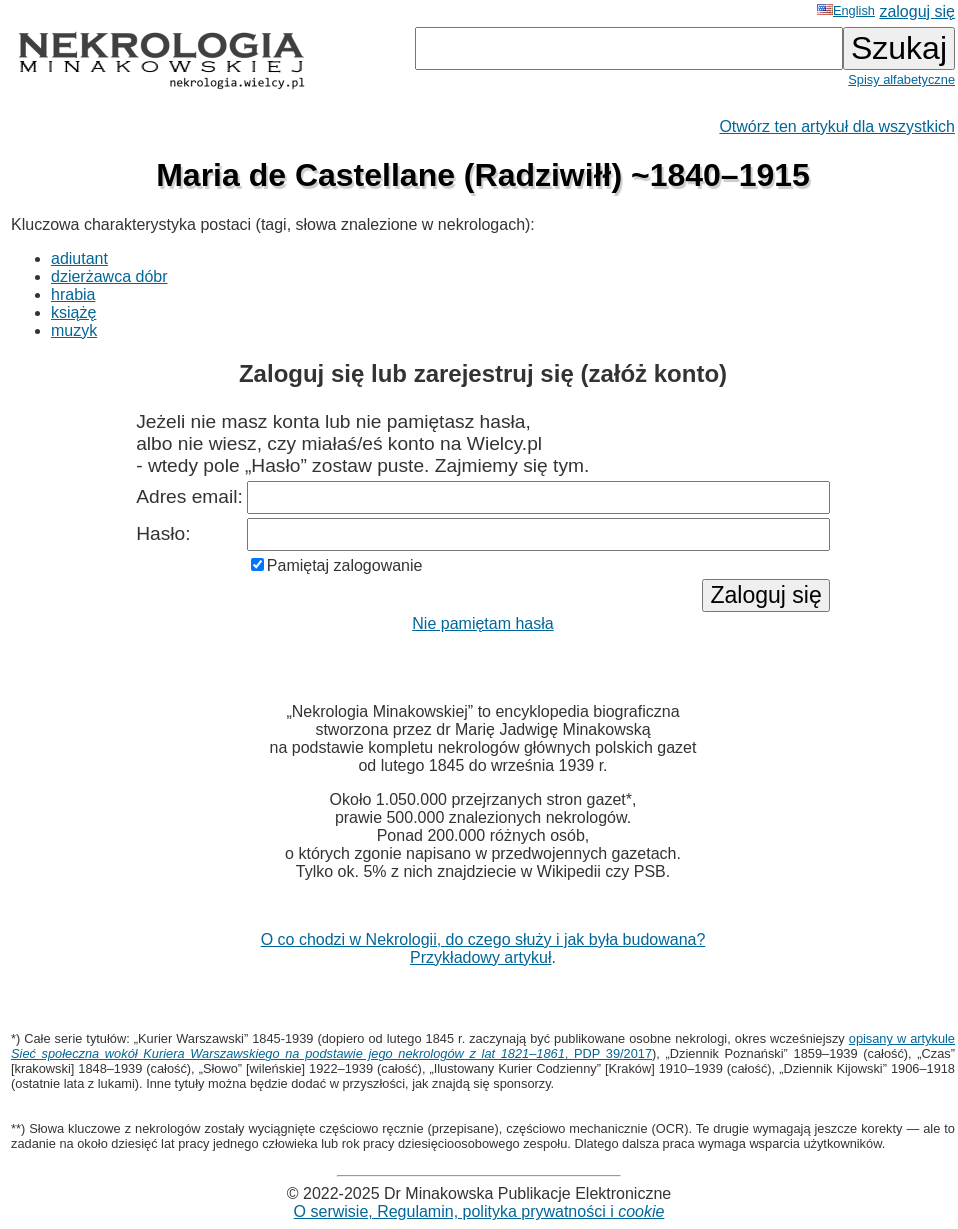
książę (73, 312)
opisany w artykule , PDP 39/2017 (483, 1046)
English (846, 10)
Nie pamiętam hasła (482, 623)
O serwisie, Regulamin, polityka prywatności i (479, 1211)
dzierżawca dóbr (109, 276)
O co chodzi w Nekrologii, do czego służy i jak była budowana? (483, 939)
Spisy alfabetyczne (901, 79)
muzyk (74, 330)
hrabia (73, 294)
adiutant (79, 258)
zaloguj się (917, 11)
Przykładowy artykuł (480, 957)
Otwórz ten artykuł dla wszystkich (837, 126)
